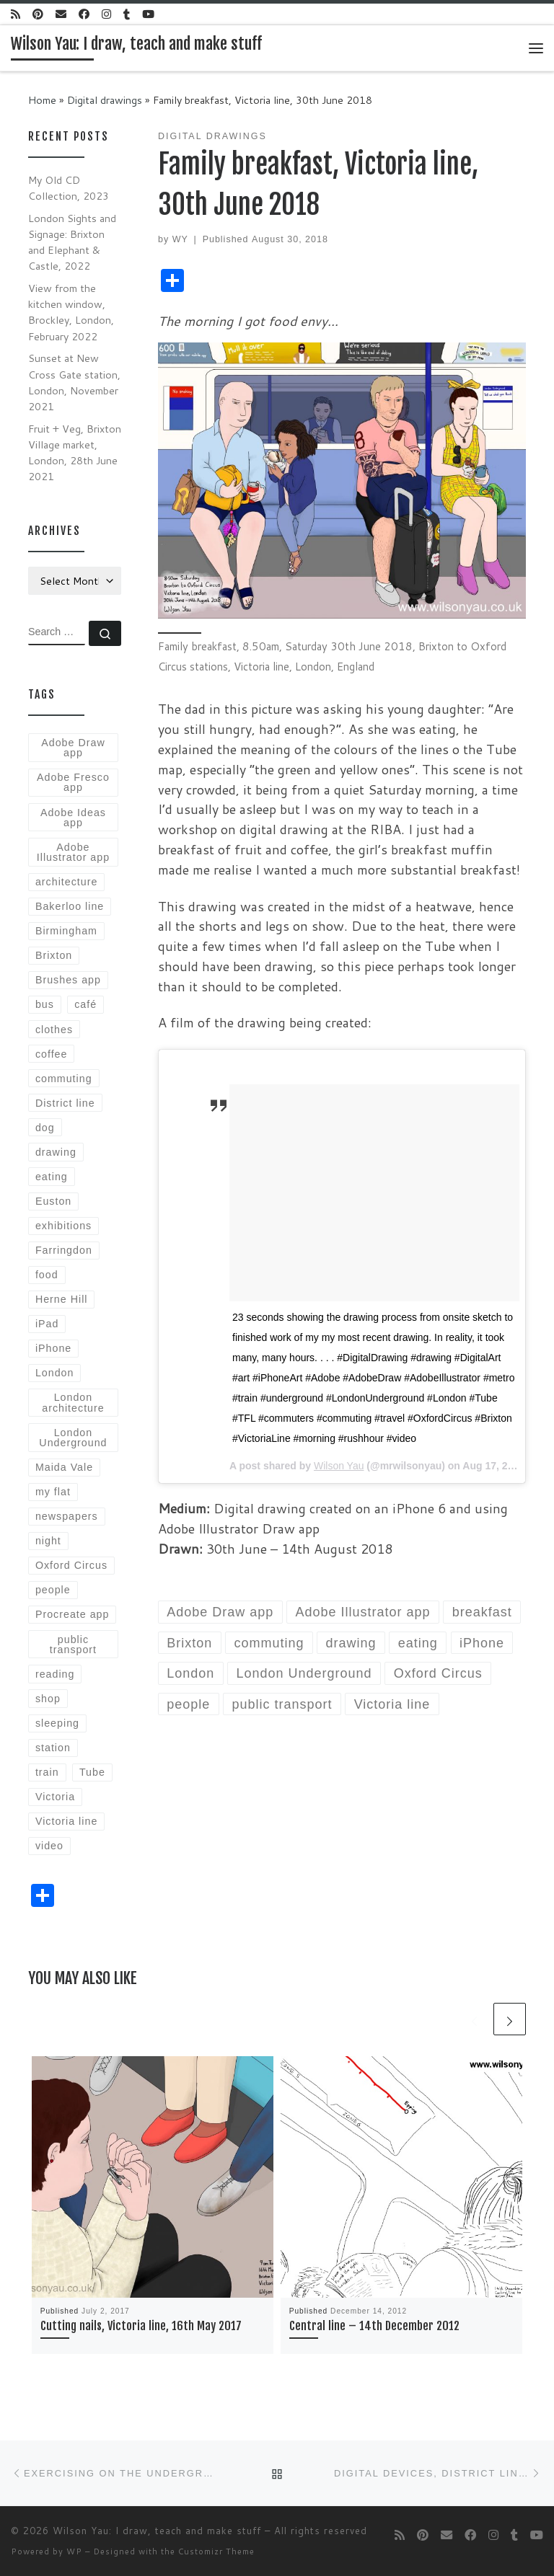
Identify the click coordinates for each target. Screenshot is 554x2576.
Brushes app (68, 980)
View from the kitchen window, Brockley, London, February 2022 (71, 311)
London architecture (73, 1402)
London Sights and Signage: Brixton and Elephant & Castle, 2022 (72, 242)
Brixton (53, 955)
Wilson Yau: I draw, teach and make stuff (157, 2530)
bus (44, 1004)
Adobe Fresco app (73, 782)
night (48, 1540)
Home (42, 99)
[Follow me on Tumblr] (126, 14)
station (53, 1747)
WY (180, 239)
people (53, 1589)
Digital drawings (104, 99)
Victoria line (66, 1821)
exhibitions (63, 1225)
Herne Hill (61, 1299)
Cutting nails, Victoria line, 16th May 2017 (141, 2326)
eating (51, 1176)
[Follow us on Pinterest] (37, 14)
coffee (51, 1054)
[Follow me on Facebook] (84, 14)
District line (65, 1103)
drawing (55, 1152)
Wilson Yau (339, 1465)
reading (55, 1674)
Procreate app (72, 1614)
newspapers (66, 1516)
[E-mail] (61, 14)
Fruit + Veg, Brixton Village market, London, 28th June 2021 (74, 452)
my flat (53, 1491)
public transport (73, 1644)
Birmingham (66, 931)
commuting (63, 1078)
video (49, 1845)
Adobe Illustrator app (73, 852)
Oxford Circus (71, 1565)
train (47, 1772)
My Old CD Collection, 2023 (68, 187)
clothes (54, 1029)
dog (45, 1127)
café (85, 1004)
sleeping (57, 1723)
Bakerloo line (69, 906)
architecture (66, 882)
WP (74, 2551)
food (46, 1274)
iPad (47, 1323)
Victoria (55, 1796)
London (54, 1372)
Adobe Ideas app (73, 817)
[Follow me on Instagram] (106, 14)
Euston (53, 1201)
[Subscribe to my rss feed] (15, 14)
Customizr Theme (216, 2551)
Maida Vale (64, 1467)
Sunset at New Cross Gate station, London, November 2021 (74, 381)
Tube (92, 1772)
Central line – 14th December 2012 (374, 2326)
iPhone (53, 1348)
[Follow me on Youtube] (148, 14)
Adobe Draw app (73, 747)
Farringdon (63, 1250)
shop (48, 1698)
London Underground (73, 1437)
